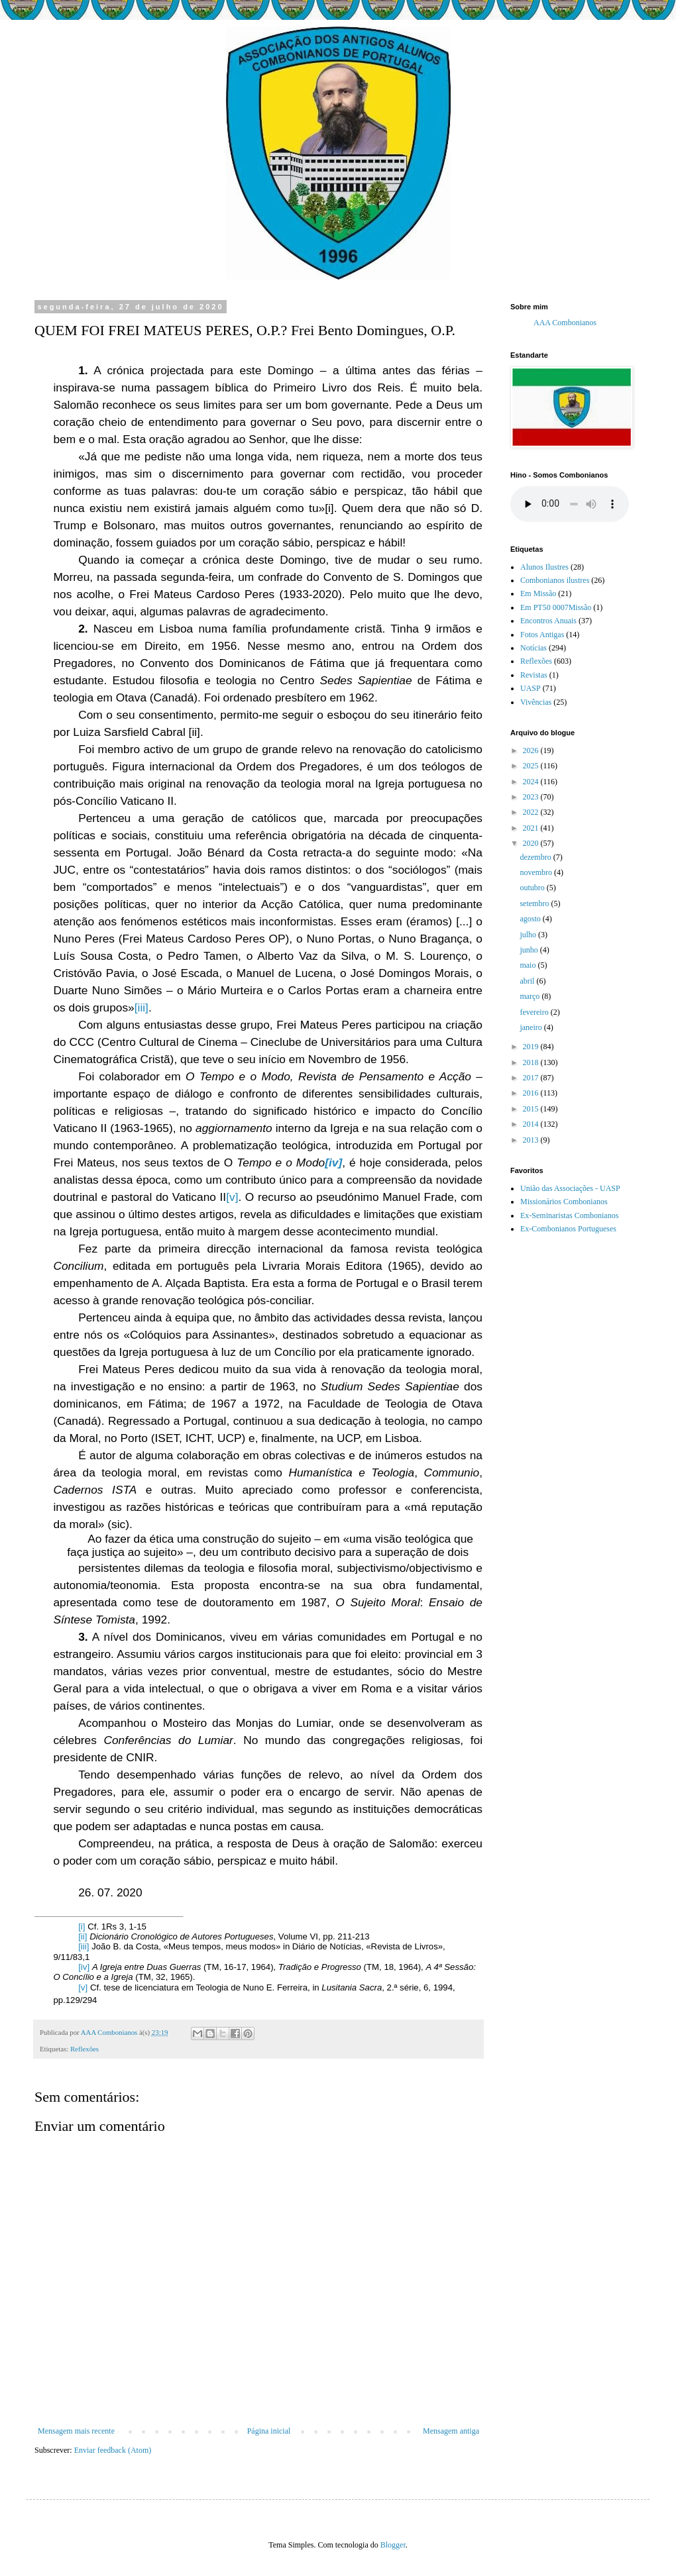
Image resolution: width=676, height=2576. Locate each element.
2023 (532, 796)
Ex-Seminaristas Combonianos (569, 1215)
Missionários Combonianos (564, 1201)
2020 (532, 843)
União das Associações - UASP (570, 1188)
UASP (530, 688)
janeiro (531, 1027)
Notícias (533, 647)
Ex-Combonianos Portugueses (568, 1228)
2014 (532, 1124)
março (530, 996)
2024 (532, 781)
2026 (532, 750)
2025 (532, 765)
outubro (533, 887)
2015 (532, 1108)
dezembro (536, 857)
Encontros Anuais (548, 620)
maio (528, 965)
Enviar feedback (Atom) (113, 2450)
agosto (531, 918)
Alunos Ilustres (544, 567)
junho (529, 949)
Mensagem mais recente (76, 2431)
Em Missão (538, 593)
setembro (535, 903)
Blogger (393, 2545)
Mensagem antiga (451, 2431)
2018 (532, 1062)
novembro (537, 872)
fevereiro (535, 1012)
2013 (532, 1140)
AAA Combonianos (565, 322)
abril (528, 981)
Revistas (533, 675)
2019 (532, 1046)
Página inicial (269, 2431)
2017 (532, 1077)
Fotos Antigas (542, 634)
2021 (532, 828)
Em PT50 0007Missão (555, 607)
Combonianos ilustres (554, 580)
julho (529, 934)
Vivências (535, 702)
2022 (532, 812)
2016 (532, 1093)
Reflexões (84, 2049)
